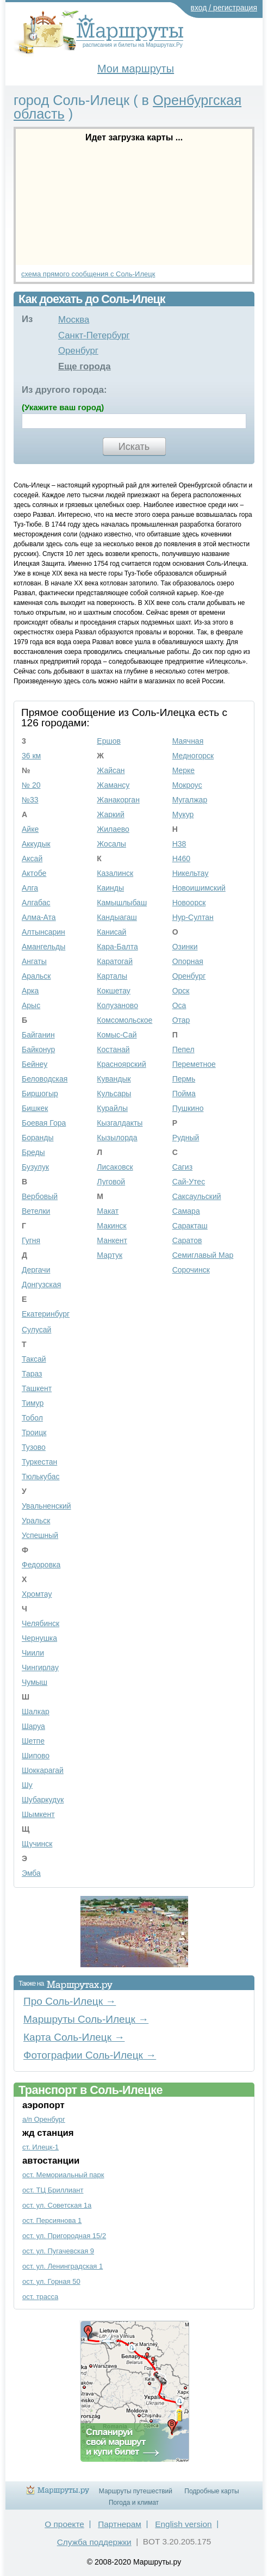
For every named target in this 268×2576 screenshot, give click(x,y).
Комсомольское (124, 1020)
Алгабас (36, 902)
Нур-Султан (193, 917)
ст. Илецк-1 (40, 2147)
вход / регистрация (224, 7)
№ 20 (31, 785)
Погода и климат (134, 2502)
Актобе (34, 873)
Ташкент (37, 1388)
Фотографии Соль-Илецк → (89, 2055)
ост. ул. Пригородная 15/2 (64, 2236)
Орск (181, 990)
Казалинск (115, 873)
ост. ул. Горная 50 (51, 2281)
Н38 (179, 843)
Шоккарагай (43, 1770)
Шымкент (38, 1814)
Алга (30, 888)
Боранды (38, 1137)
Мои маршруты (135, 69)
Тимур (32, 1403)
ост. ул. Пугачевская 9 (58, 2251)
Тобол (32, 1417)
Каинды (110, 888)
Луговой (111, 1181)
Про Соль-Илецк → (69, 2001)
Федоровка (41, 1564)
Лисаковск (115, 1167)
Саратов (187, 1240)
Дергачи (36, 1269)
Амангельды (43, 946)
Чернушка (39, 1638)
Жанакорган (118, 799)
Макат (108, 1211)
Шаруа (33, 1726)
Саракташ (190, 1225)
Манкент (112, 1240)
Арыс (31, 1005)
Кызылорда (117, 1137)
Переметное (194, 1064)
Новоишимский (199, 888)
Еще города (84, 366)
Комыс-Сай (116, 1034)
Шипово (35, 1755)
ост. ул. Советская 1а (56, 2205)
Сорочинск (191, 1269)
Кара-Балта (117, 946)
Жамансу (113, 785)
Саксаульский (196, 1196)
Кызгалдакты (119, 1123)
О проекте (64, 2524)
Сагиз (182, 1167)
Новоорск (189, 902)
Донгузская (41, 1284)
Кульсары (114, 1093)
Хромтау (37, 1594)
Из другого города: (64, 390)
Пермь (184, 1078)
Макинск (111, 1225)
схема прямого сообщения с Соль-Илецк (88, 274)
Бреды (33, 1152)
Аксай (32, 858)
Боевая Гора (44, 1123)
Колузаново (117, 1005)
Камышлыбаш (122, 902)
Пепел (183, 1049)
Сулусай (36, 1329)
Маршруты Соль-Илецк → (85, 2019)
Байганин (38, 1034)
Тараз (32, 1373)
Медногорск (193, 755)
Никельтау (190, 873)
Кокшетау (113, 990)
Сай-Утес (188, 1181)
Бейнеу (34, 1064)
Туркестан (39, 1461)
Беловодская (44, 1078)
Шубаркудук (43, 1799)
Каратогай (115, 961)
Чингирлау (40, 1667)
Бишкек (35, 1108)
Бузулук (35, 1167)
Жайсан (110, 770)
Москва (73, 319)
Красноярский (121, 1064)
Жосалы (111, 843)
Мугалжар (190, 799)
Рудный (186, 1137)
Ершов (109, 741)
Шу (27, 1785)
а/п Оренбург (43, 2119)
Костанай (113, 1049)
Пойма (184, 1093)
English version (183, 2524)
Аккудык (36, 843)
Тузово (34, 1447)
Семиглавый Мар (203, 1255)
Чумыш (34, 1682)
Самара (186, 1211)
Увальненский (46, 1506)
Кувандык (113, 1078)
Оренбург (78, 350)
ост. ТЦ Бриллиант (52, 2190)
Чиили (33, 1652)
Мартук (109, 1255)
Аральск (36, 976)
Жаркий (110, 814)
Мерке (183, 770)
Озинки (185, 946)
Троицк (34, 1432)
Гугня (31, 1240)
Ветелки (36, 1211)
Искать (134, 446)
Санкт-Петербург (94, 335)
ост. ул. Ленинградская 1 (62, 2266)
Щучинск (37, 1843)
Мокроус (187, 785)
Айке (30, 829)
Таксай (34, 1359)
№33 (30, 799)
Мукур (183, 814)
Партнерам (119, 2524)
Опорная (187, 961)
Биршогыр (40, 1093)
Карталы (112, 976)
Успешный (40, 1535)
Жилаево (113, 829)
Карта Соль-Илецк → (73, 2037)
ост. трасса (40, 2297)
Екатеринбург (46, 1313)
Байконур (38, 1049)
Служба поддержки (94, 2542)
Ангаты (34, 961)
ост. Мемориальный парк (63, 2175)
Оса (179, 1005)
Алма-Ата (39, 917)
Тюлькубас (41, 1476)
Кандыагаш (117, 917)
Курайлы (112, 1108)
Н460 (181, 858)
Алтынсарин (43, 932)
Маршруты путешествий (135, 2491)
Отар (181, 1020)
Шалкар (35, 1711)
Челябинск (40, 1623)
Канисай (111, 932)
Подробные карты (211, 2491)
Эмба (31, 1873)
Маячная (188, 741)
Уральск (36, 1520)
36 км (31, 755)
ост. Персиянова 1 (52, 2220)
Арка (30, 990)
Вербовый (40, 1196)
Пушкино (188, 1108)
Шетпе (33, 1741)
